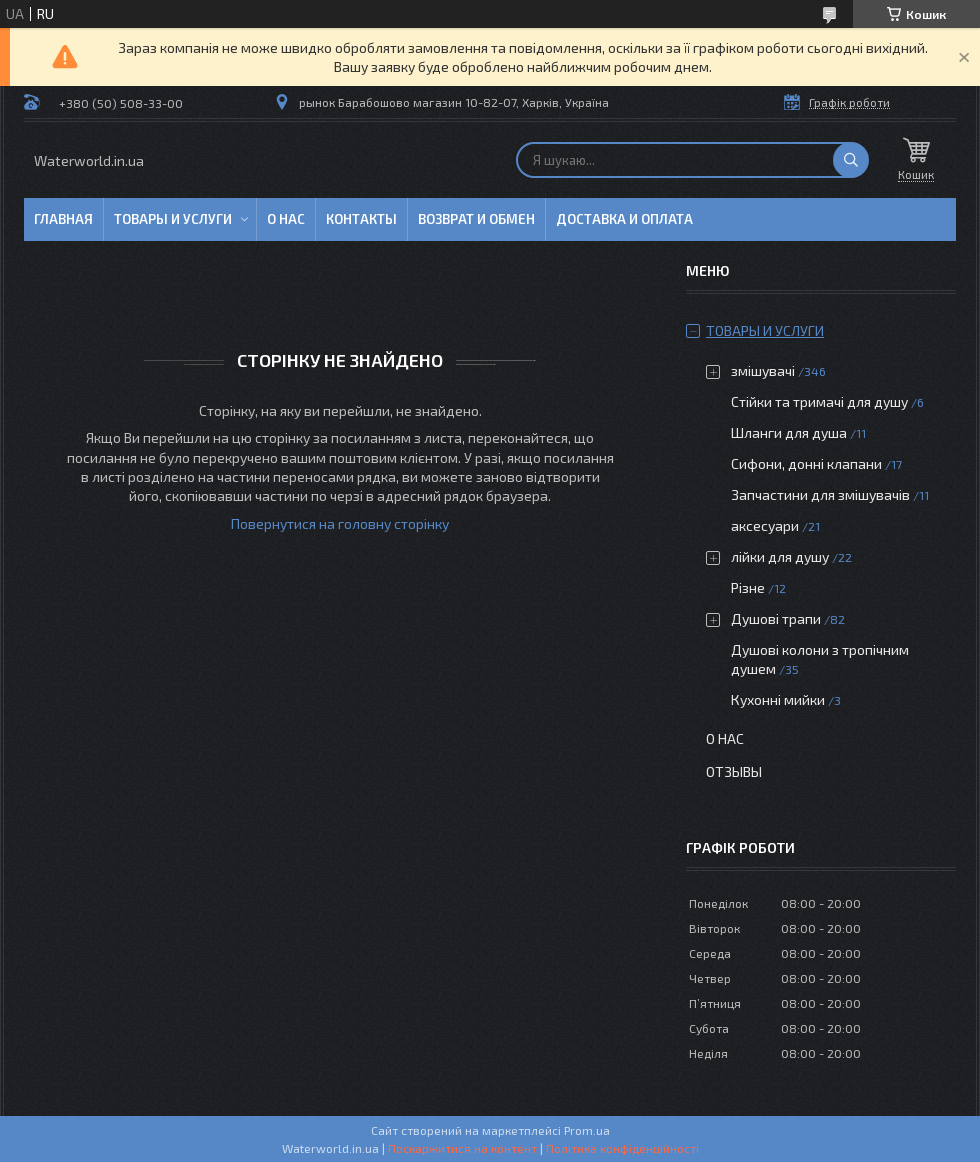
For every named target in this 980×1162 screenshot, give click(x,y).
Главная (63, 219)
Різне (748, 587)
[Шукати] (851, 160)
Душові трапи (776, 618)
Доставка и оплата (624, 219)
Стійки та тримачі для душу (819, 401)
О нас (286, 219)
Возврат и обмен (476, 219)
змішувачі (763, 370)
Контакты (361, 219)
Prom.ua (587, 1130)
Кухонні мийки (778, 699)
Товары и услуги (173, 219)
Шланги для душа (789, 432)
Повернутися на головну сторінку (340, 523)
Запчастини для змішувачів (820, 494)
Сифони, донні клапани (806, 463)
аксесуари (765, 525)
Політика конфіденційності (622, 1148)
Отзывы (734, 771)
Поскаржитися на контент (462, 1148)
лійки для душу (780, 556)
